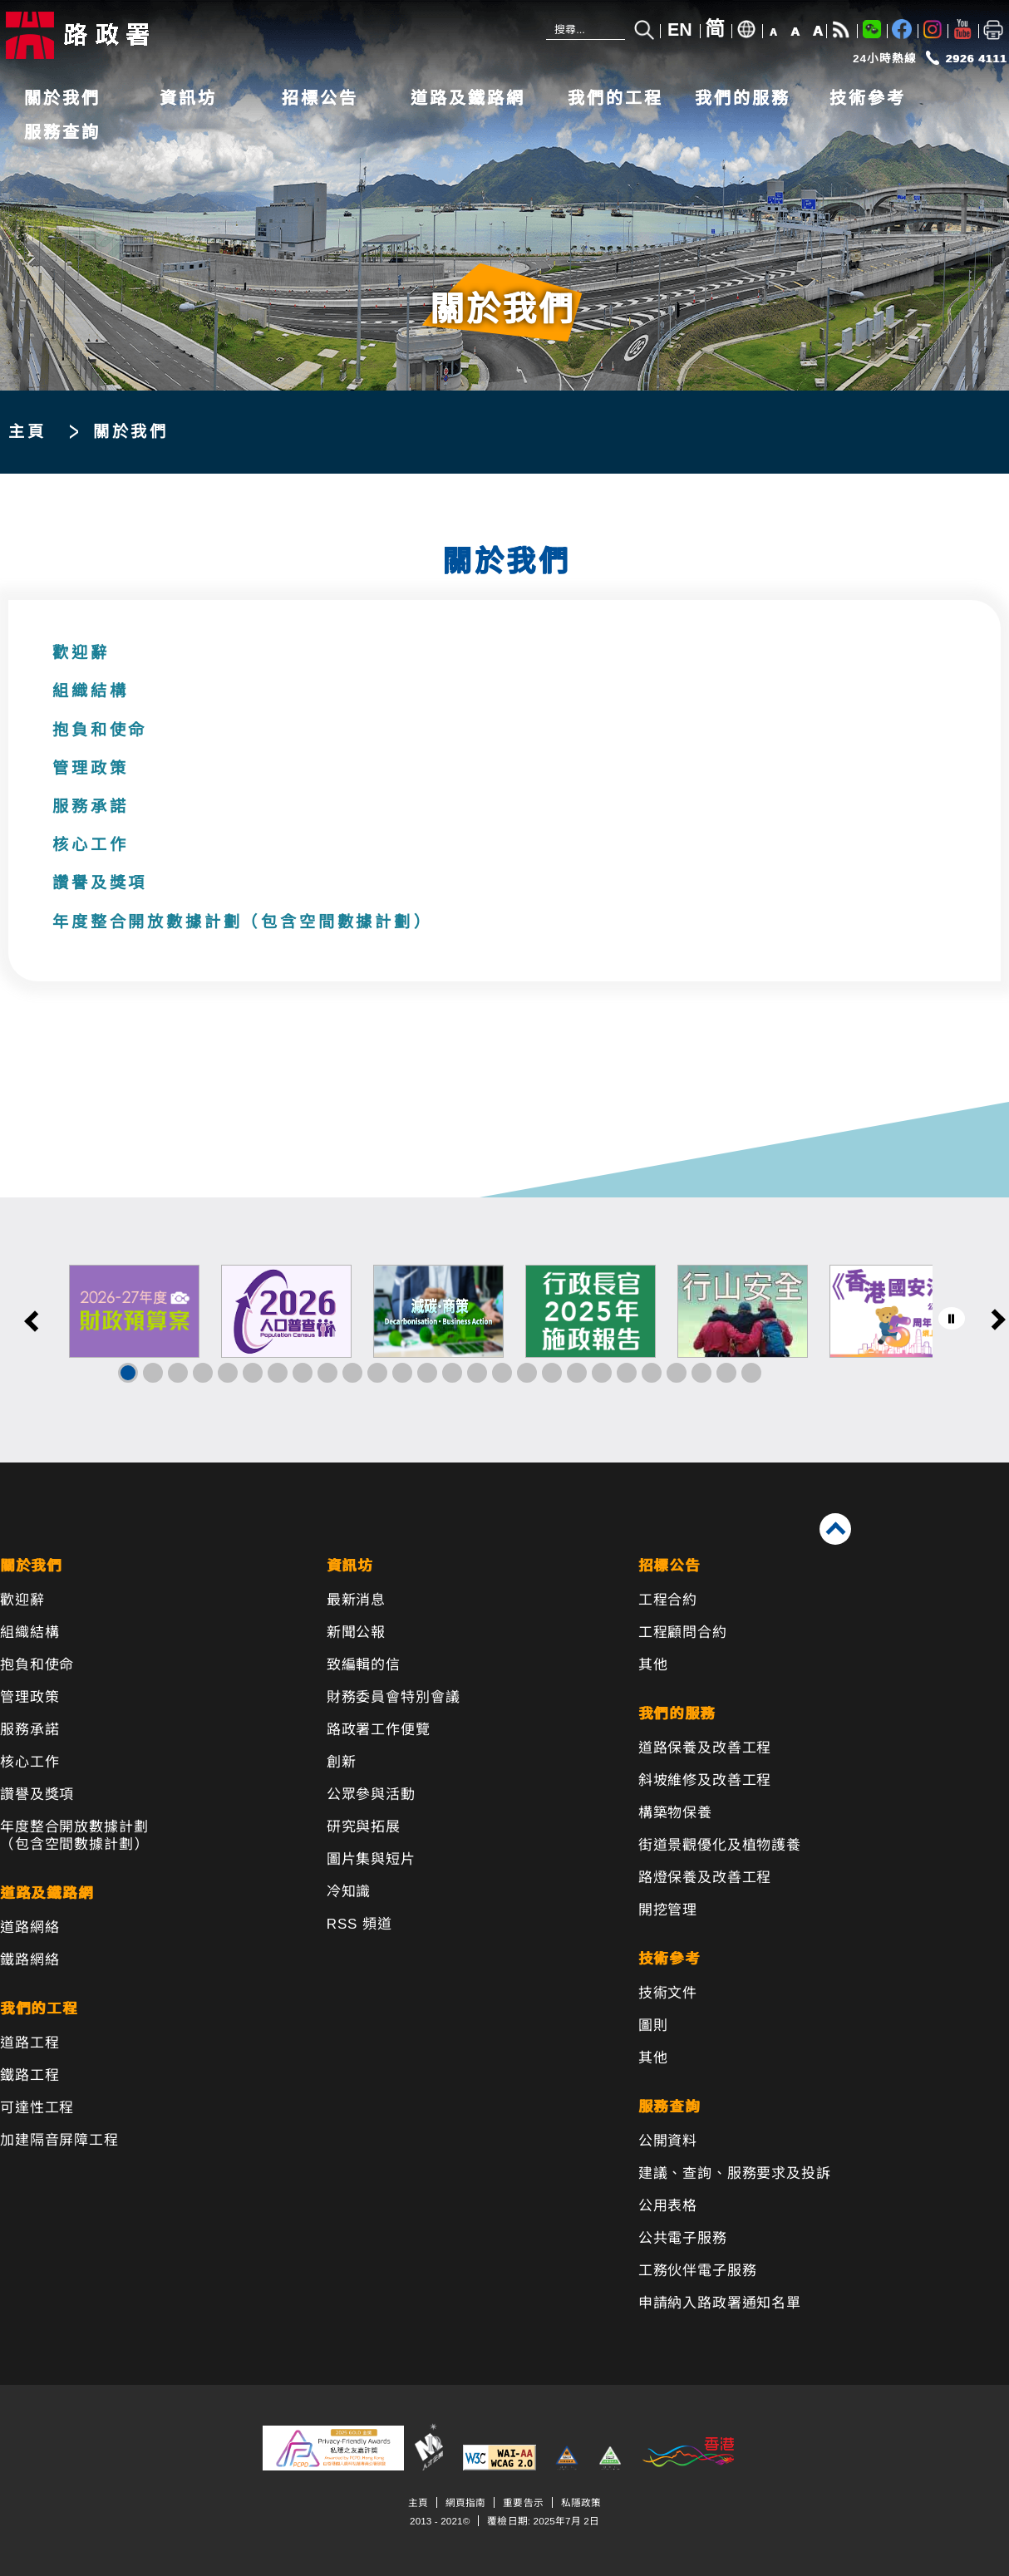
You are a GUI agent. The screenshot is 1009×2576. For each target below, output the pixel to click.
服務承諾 (90, 806)
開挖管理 (667, 1910)
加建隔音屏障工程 (59, 2140)
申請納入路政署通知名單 (719, 2303)
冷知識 (349, 1892)
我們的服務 (742, 98)
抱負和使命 (99, 730)
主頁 (27, 432)
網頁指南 (465, 2502)
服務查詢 (62, 132)
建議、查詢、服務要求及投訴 (734, 2173)
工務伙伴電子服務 (697, 2271)
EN (679, 30)
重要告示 (523, 2502)
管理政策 (90, 768)
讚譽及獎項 (99, 883)
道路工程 (29, 2043)
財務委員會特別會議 (393, 1697)
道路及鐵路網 (468, 98)
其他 (653, 1665)
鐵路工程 (29, 2075)
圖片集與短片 (371, 1859)
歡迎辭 (81, 653)
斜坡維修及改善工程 (705, 1780)
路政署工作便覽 (379, 1730)
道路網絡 (29, 1927)
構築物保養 (675, 1813)
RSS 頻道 (359, 1924)
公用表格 (667, 2206)
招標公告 (320, 98)
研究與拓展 (364, 1827)
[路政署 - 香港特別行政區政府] (112, 35)
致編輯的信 (364, 1665)
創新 (342, 1762)
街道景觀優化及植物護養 (719, 1845)
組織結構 (90, 691)
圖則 (653, 2025)
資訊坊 (188, 98)
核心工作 (90, 845)
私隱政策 (581, 2502)
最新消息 (356, 1600)
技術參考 (867, 98)
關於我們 (62, 98)
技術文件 (667, 1993)
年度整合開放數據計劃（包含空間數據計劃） (242, 922)
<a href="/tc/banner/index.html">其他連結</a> (504, 1330)
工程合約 (667, 1600)
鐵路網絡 (29, 1960)
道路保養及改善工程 (705, 1748)
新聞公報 (356, 1632)
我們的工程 (615, 98)
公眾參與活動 (371, 1794)
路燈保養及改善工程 (705, 1877)
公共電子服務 (682, 2238)
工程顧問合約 (682, 1632)
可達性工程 (37, 2108)
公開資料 (667, 2141)
